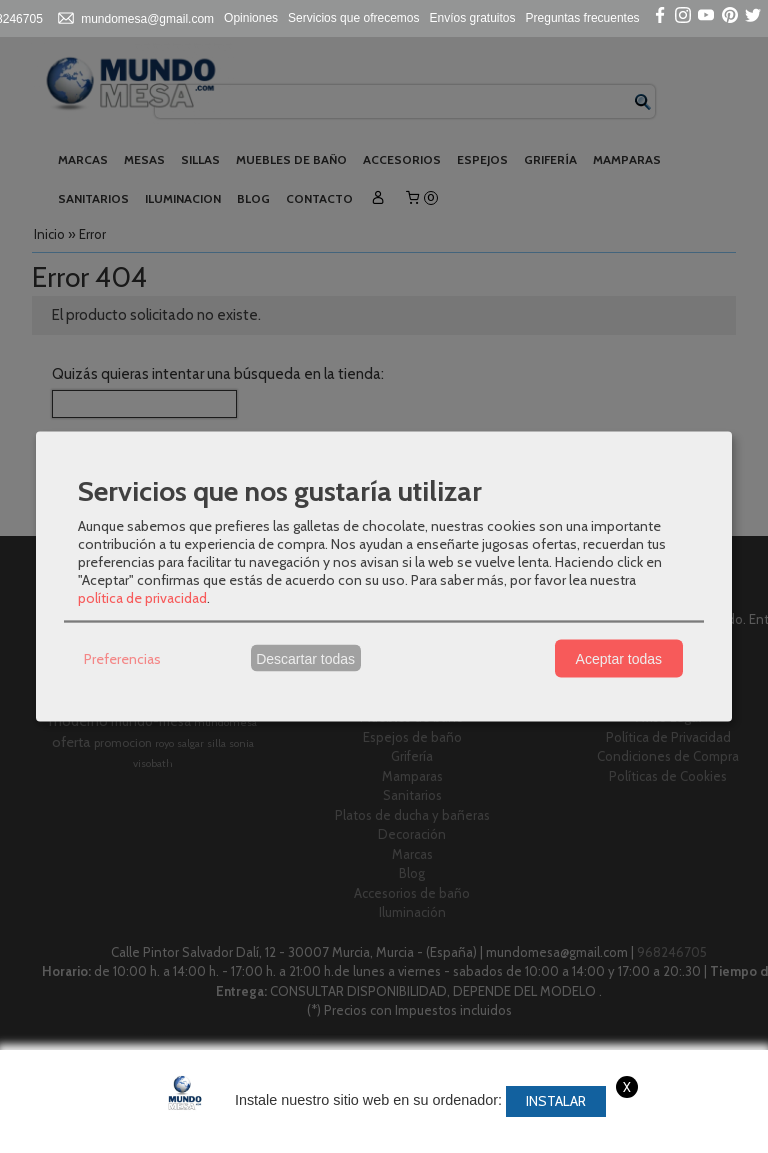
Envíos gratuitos (473, 18)
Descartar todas (305, 658)
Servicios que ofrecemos (353, 18)
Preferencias (122, 658)
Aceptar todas (619, 658)
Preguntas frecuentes (583, 18)
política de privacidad (142, 598)
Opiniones (251, 18)
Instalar (556, 1101)
